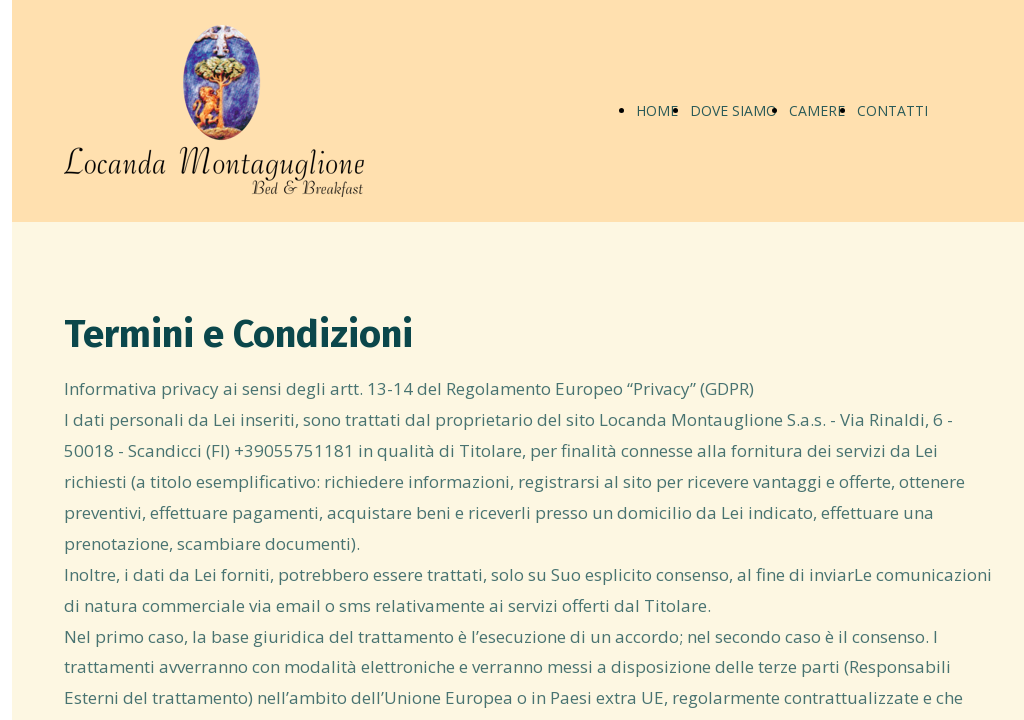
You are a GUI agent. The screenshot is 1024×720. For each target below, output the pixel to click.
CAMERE (817, 110)
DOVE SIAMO (733, 110)
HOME (657, 110)
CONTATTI (892, 110)
